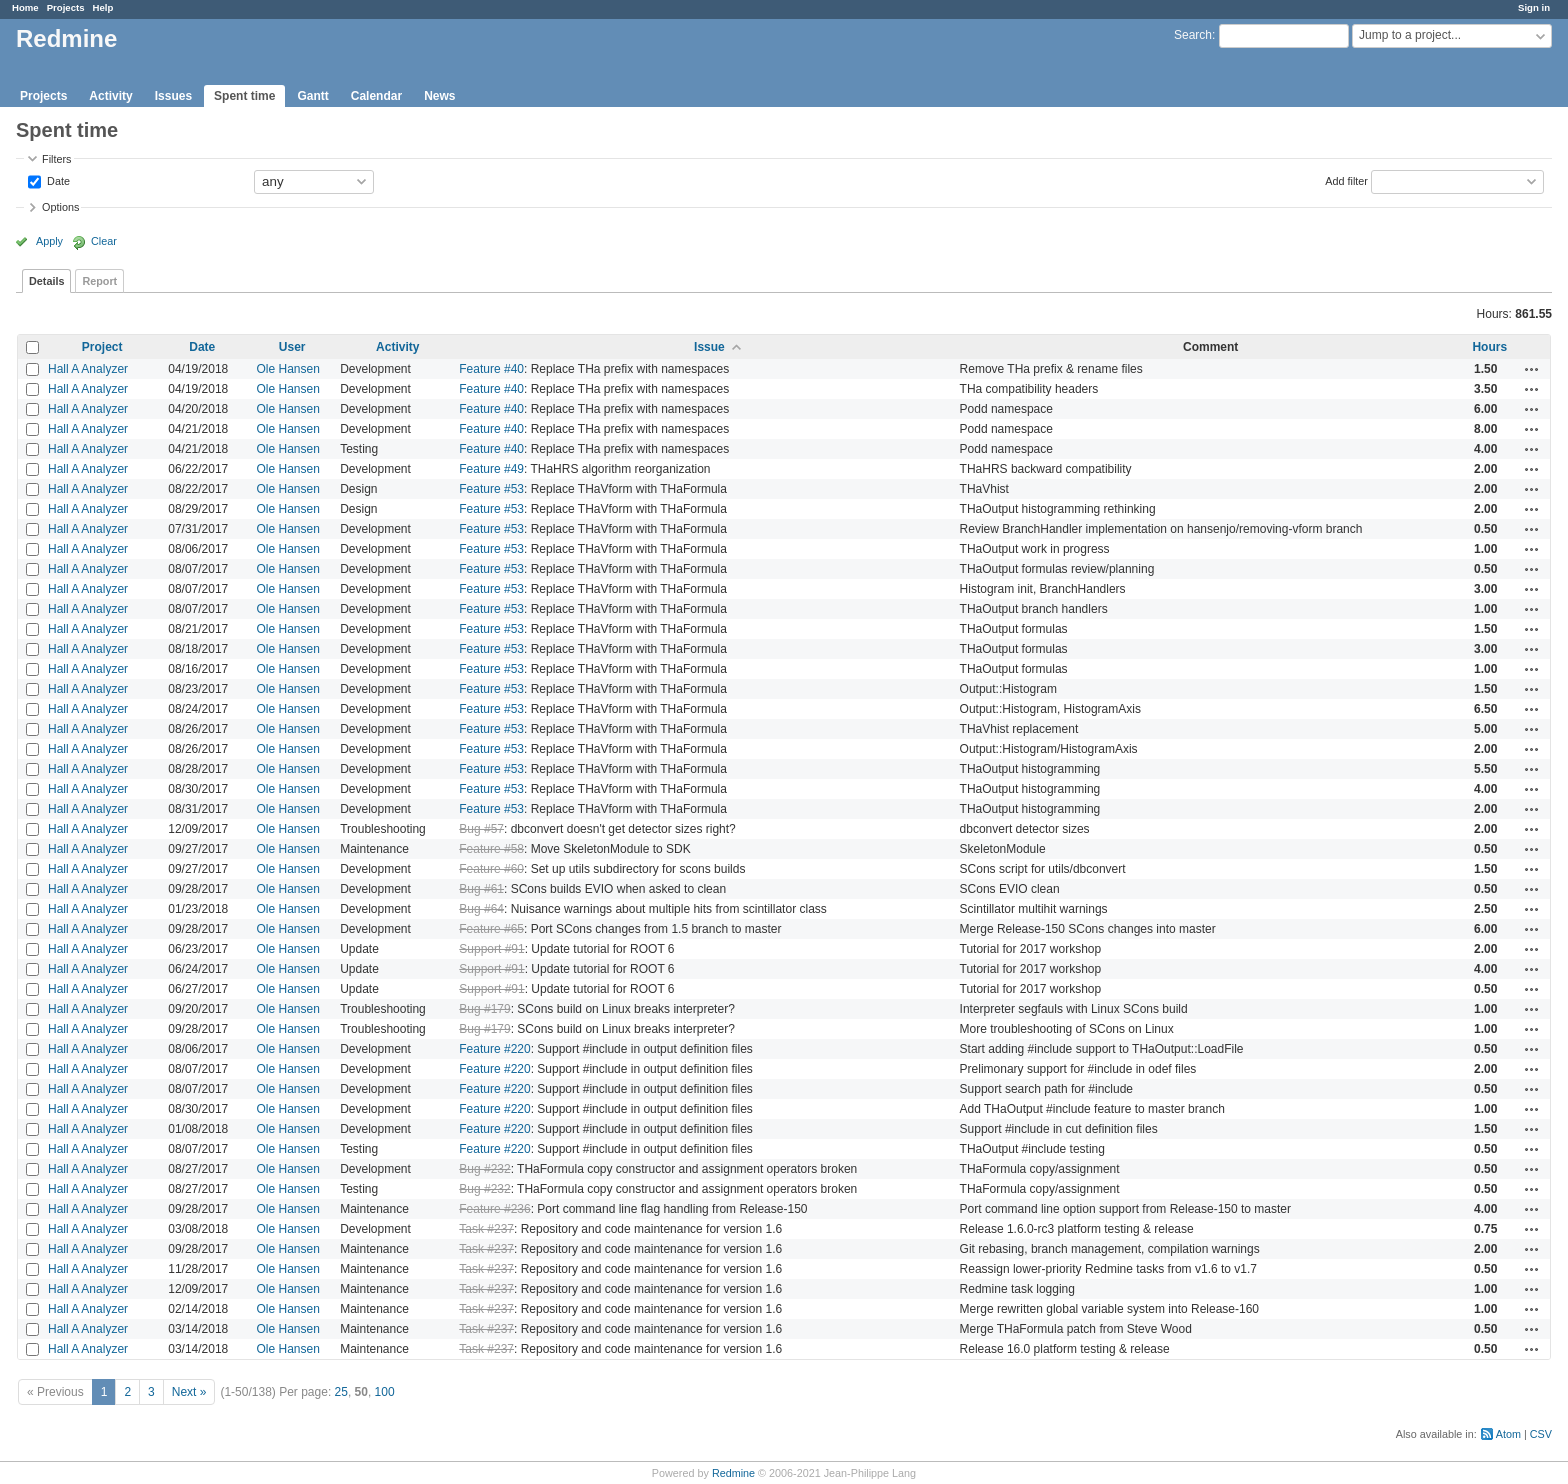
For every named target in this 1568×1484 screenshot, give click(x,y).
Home (25, 7)
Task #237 (486, 1229)
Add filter (1346, 180)
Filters (56, 159)
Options (60, 207)
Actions (1532, 369)
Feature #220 (494, 1049)
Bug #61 (481, 889)
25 (341, 1392)
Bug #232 (484, 1169)
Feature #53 (491, 489)
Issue (709, 347)
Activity (110, 96)
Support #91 (491, 949)
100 (385, 1392)
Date (57, 180)
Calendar (376, 96)
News (439, 96)
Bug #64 (481, 909)
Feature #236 (494, 1209)
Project (102, 347)
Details (46, 281)
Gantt (312, 96)
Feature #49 (491, 469)
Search (1193, 35)
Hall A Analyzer (88, 369)
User (292, 347)
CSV (1541, 1434)
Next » (189, 1392)
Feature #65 (491, 929)
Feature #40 (491, 369)
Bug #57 (481, 829)
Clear (104, 241)
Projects (66, 7)
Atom (1508, 1434)
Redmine (733, 1473)
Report (99, 281)
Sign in (1534, 7)
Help (103, 7)
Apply (49, 241)
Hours (1489, 347)
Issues (173, 96)
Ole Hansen (288, 369)
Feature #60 (491, 869)
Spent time (244, 96)
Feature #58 (491, 849)
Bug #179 (484, 1009)
